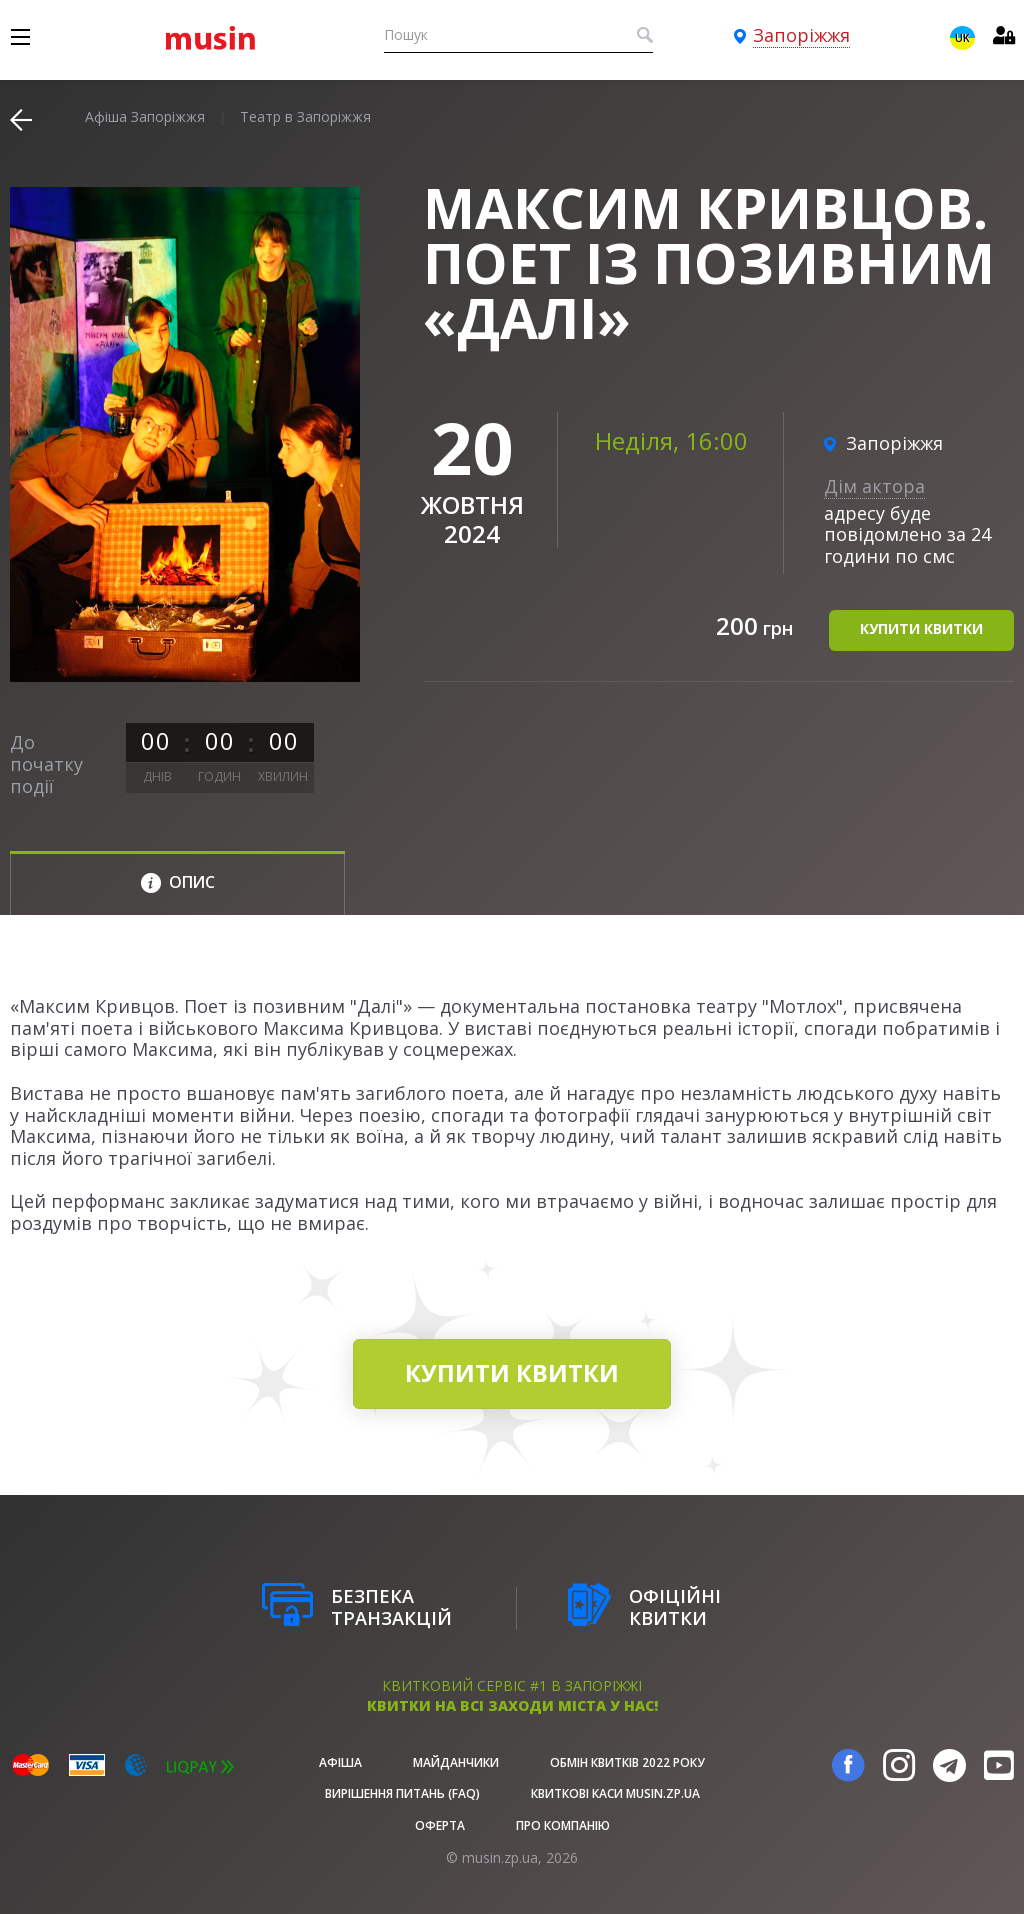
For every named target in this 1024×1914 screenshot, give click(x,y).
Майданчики (456, 1762)
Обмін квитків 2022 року (627, 1762)
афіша (340, 1762)
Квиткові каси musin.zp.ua (615, 1793)
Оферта (440, 1825)
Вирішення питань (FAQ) (402, 1793)
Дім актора (874, 486)
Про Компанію (563, 1825)
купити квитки (921, 628)
